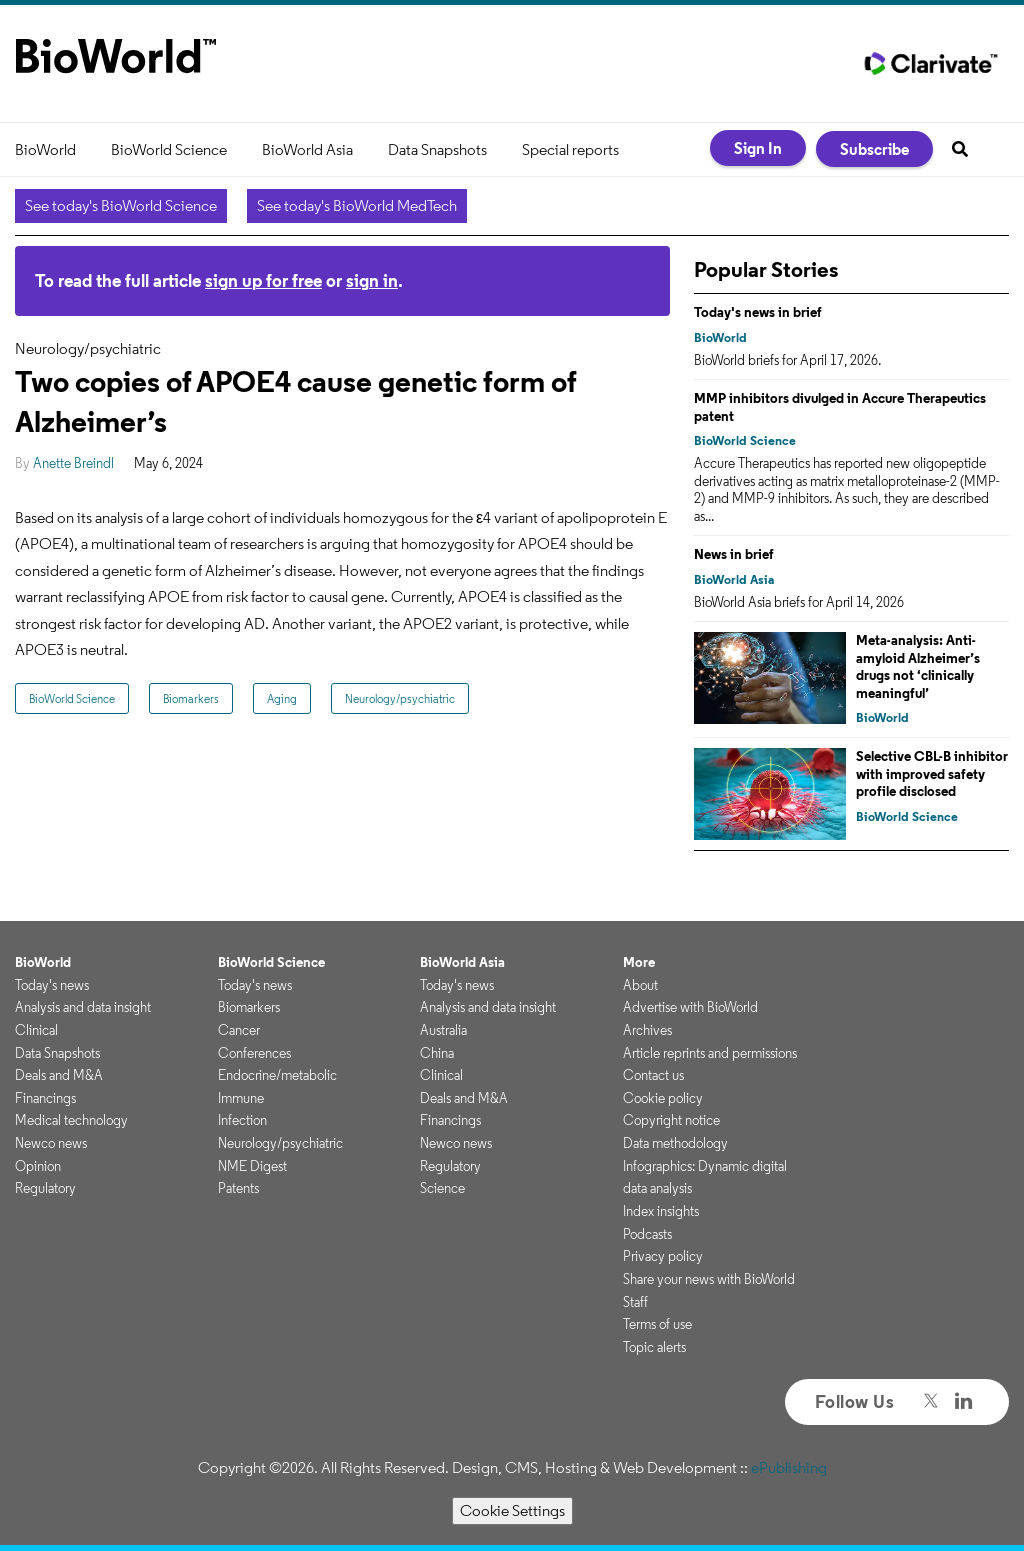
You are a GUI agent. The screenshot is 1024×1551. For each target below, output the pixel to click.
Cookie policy (663, 1098)
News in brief (734, 554)
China (437, 1053)
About (640, 985)
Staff (635, 1302)
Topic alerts (654, 1347)
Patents (238, 1188)
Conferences (254, 1053)
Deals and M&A (59, 1075)
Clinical (36, 1030)
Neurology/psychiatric (400, 698)
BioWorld (45, 149)
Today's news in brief (758, 312)
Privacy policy (663, 1256)
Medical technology (71, 1120)
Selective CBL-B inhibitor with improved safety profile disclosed (932, 773)
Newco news (51, 1143)
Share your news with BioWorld (709, 1279)
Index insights (661, 1211)
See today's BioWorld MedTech (357, 205)
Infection (242, 1120)
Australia (443, 1030)
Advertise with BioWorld (690, 1007)
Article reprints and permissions (710, 1053)
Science (442, 1188)
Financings (45, 1098)
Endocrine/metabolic (277, 1075)
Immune (241, 1098)
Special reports (570, 149)
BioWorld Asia (307, 149)
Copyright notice (671, 1120)
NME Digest (252, 1166)
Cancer (239, 1030)
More (639, 962)
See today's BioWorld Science (121, 205)
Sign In (758, 148)
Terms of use (657, 1324)
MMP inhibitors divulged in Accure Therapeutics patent (840, 407)
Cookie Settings (512, 1510)
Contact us (653, 1075)
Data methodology (675, 1143)
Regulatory (45, 1188)
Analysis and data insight (83, 1007)
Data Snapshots (437, 149)
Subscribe (874, 149)
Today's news (52, 985)
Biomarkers (191, 698)
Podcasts (647, 1234)
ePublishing (789, 1467)
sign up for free (263, 280)
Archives (647, 1030)
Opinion (38, 1166)
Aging (282, 698)
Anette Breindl (73, 463)
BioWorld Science (169, 149)
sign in (372, 280)
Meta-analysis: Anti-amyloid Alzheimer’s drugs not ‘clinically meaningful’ (918, 666)
